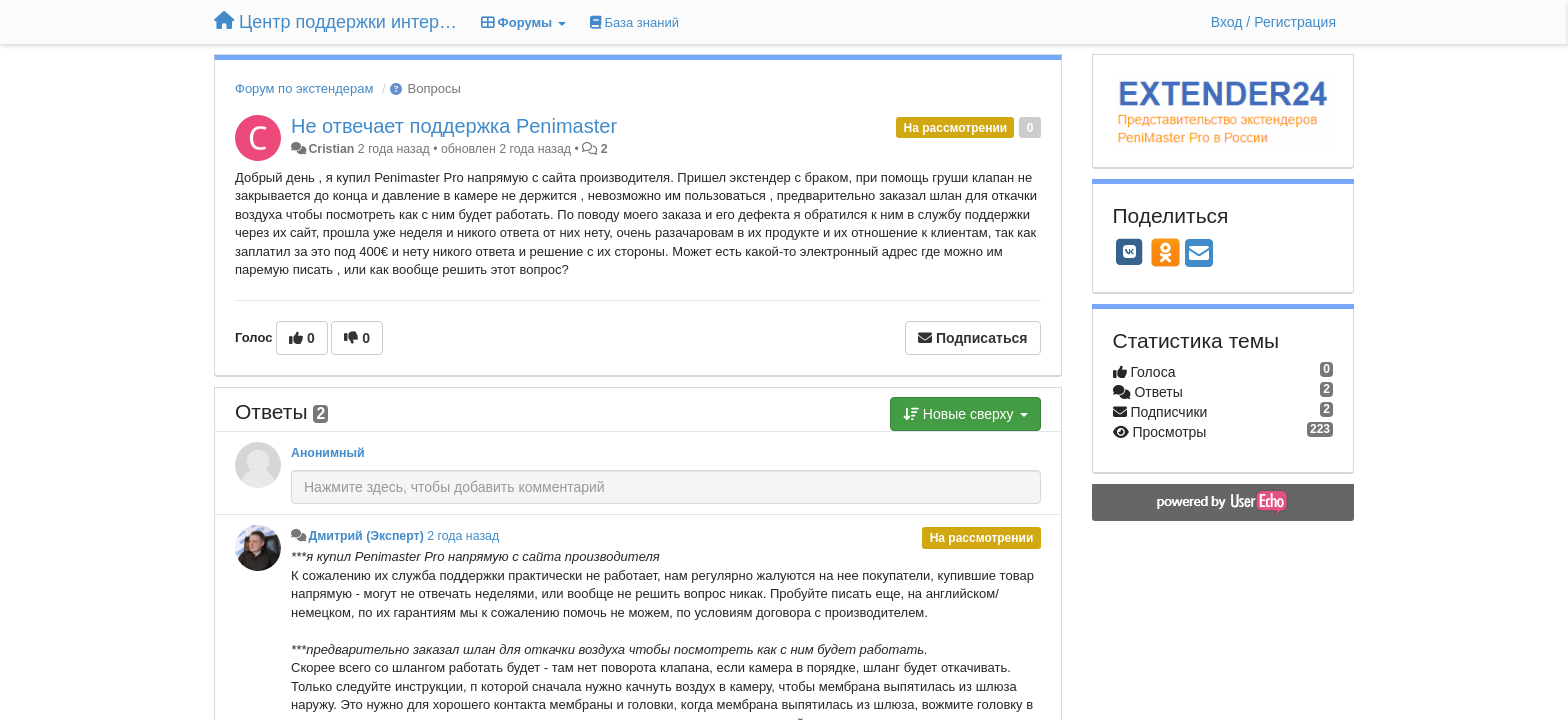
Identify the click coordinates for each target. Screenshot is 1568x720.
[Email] (1199, 254)
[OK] (1165, 252)
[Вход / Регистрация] (1273, 22)
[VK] (1130, 252)
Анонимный (328, 453)
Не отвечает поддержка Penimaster (454, 126)
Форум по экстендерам (304, 88)
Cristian (331, 149)
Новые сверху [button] (965, 414)
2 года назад (463, 536)
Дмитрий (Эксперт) (365, 536)
